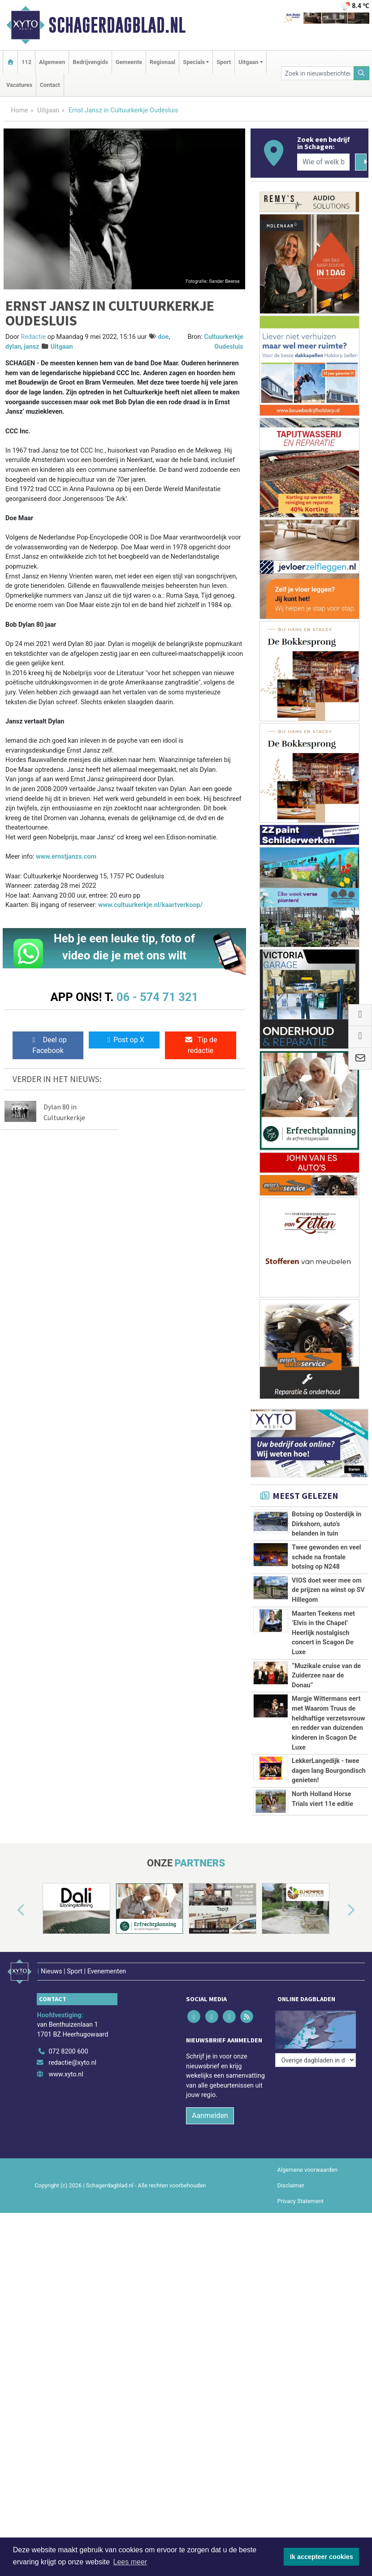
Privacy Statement (300, 2201)
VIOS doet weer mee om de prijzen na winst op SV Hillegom (328, 1590)
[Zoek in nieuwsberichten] (317, 73)
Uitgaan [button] (248, 62)
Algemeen (52, 62)
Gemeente (129, 62)
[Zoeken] (362, 73)
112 (26, 62)
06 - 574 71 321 (157, 997)
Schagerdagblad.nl (117, 25)
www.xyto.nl (65, 2074)
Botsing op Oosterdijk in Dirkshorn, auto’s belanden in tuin (326, 1524)
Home (19, 110)
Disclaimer (290, 2185)
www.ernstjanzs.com (66, 856)
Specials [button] (194, 62)
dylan (13, 347)
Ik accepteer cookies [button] (321, 2556)
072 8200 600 (68, 2051)
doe (163, 337)
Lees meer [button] (130, 2562)
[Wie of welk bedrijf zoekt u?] (323, 162)
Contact (50, 84)
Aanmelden (210, 2115)
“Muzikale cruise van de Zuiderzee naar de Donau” (326, 1675)
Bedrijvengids (90, 62)
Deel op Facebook (47, 1045)
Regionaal (162, 62)
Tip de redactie (200, 1045)
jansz (31, 347)
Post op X (124, 1040)
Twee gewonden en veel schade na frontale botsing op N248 (326, 1557)
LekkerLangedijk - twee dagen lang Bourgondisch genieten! (329, 1770)
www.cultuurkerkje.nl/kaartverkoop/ (150, 905)
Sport (223, 62)
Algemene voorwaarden (307, 2169)
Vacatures (19, 84)
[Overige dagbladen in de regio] (315, 2060)
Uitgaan (48, 110)
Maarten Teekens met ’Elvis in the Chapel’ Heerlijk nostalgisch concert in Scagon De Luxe (323, 1633)
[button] (11, 1910)
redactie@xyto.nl (72, 2063)
